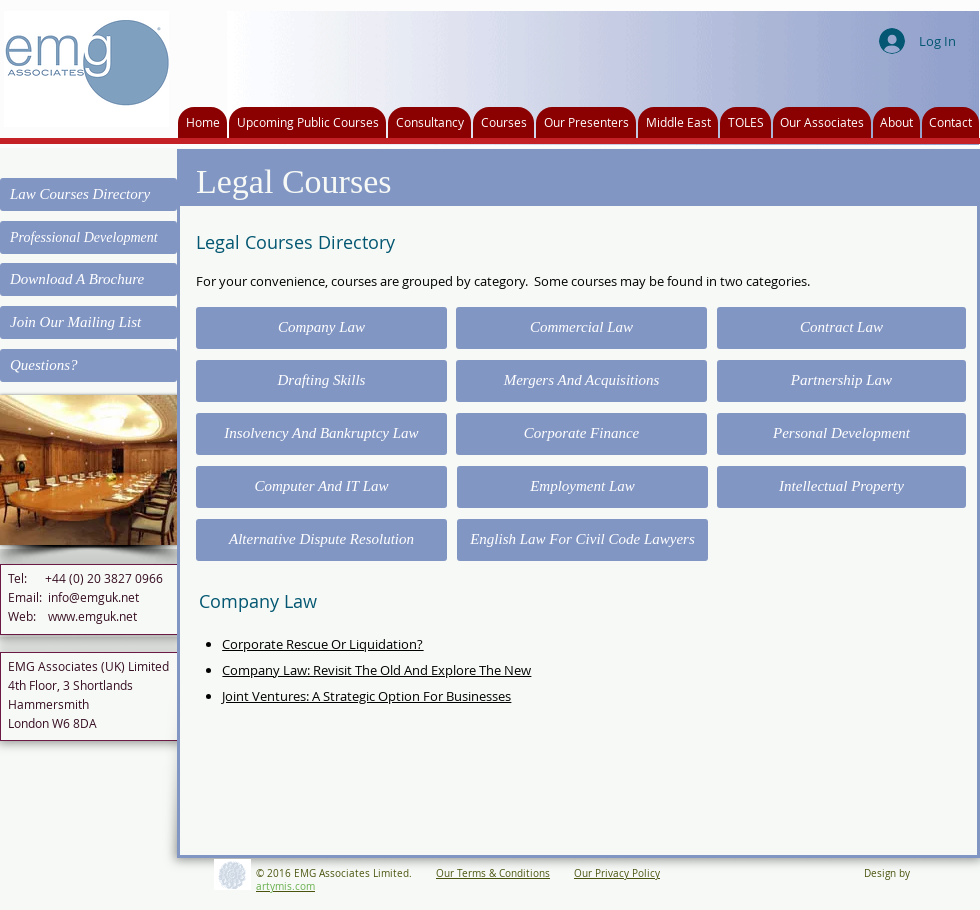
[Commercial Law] (581, 328)
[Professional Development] (88, 237)
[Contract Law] (841, 328)
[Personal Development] (841, 434)
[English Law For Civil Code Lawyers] (582, 540)
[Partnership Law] (841, 381)
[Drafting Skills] (321, 381)
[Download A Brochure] (88, 279)
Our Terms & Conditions (493, 873)
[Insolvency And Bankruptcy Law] (321, 434)
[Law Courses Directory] (88, 194)
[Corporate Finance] (581, 434)
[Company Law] (321, 328)
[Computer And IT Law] (321, 487)
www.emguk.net (92, 616)
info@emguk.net (93, 597)
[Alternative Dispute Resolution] (321, 540)
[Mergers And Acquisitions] (581, 381)
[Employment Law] (582, 487)
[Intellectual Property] (841, 487)
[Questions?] (88, 365)
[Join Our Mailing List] (88, 322)
